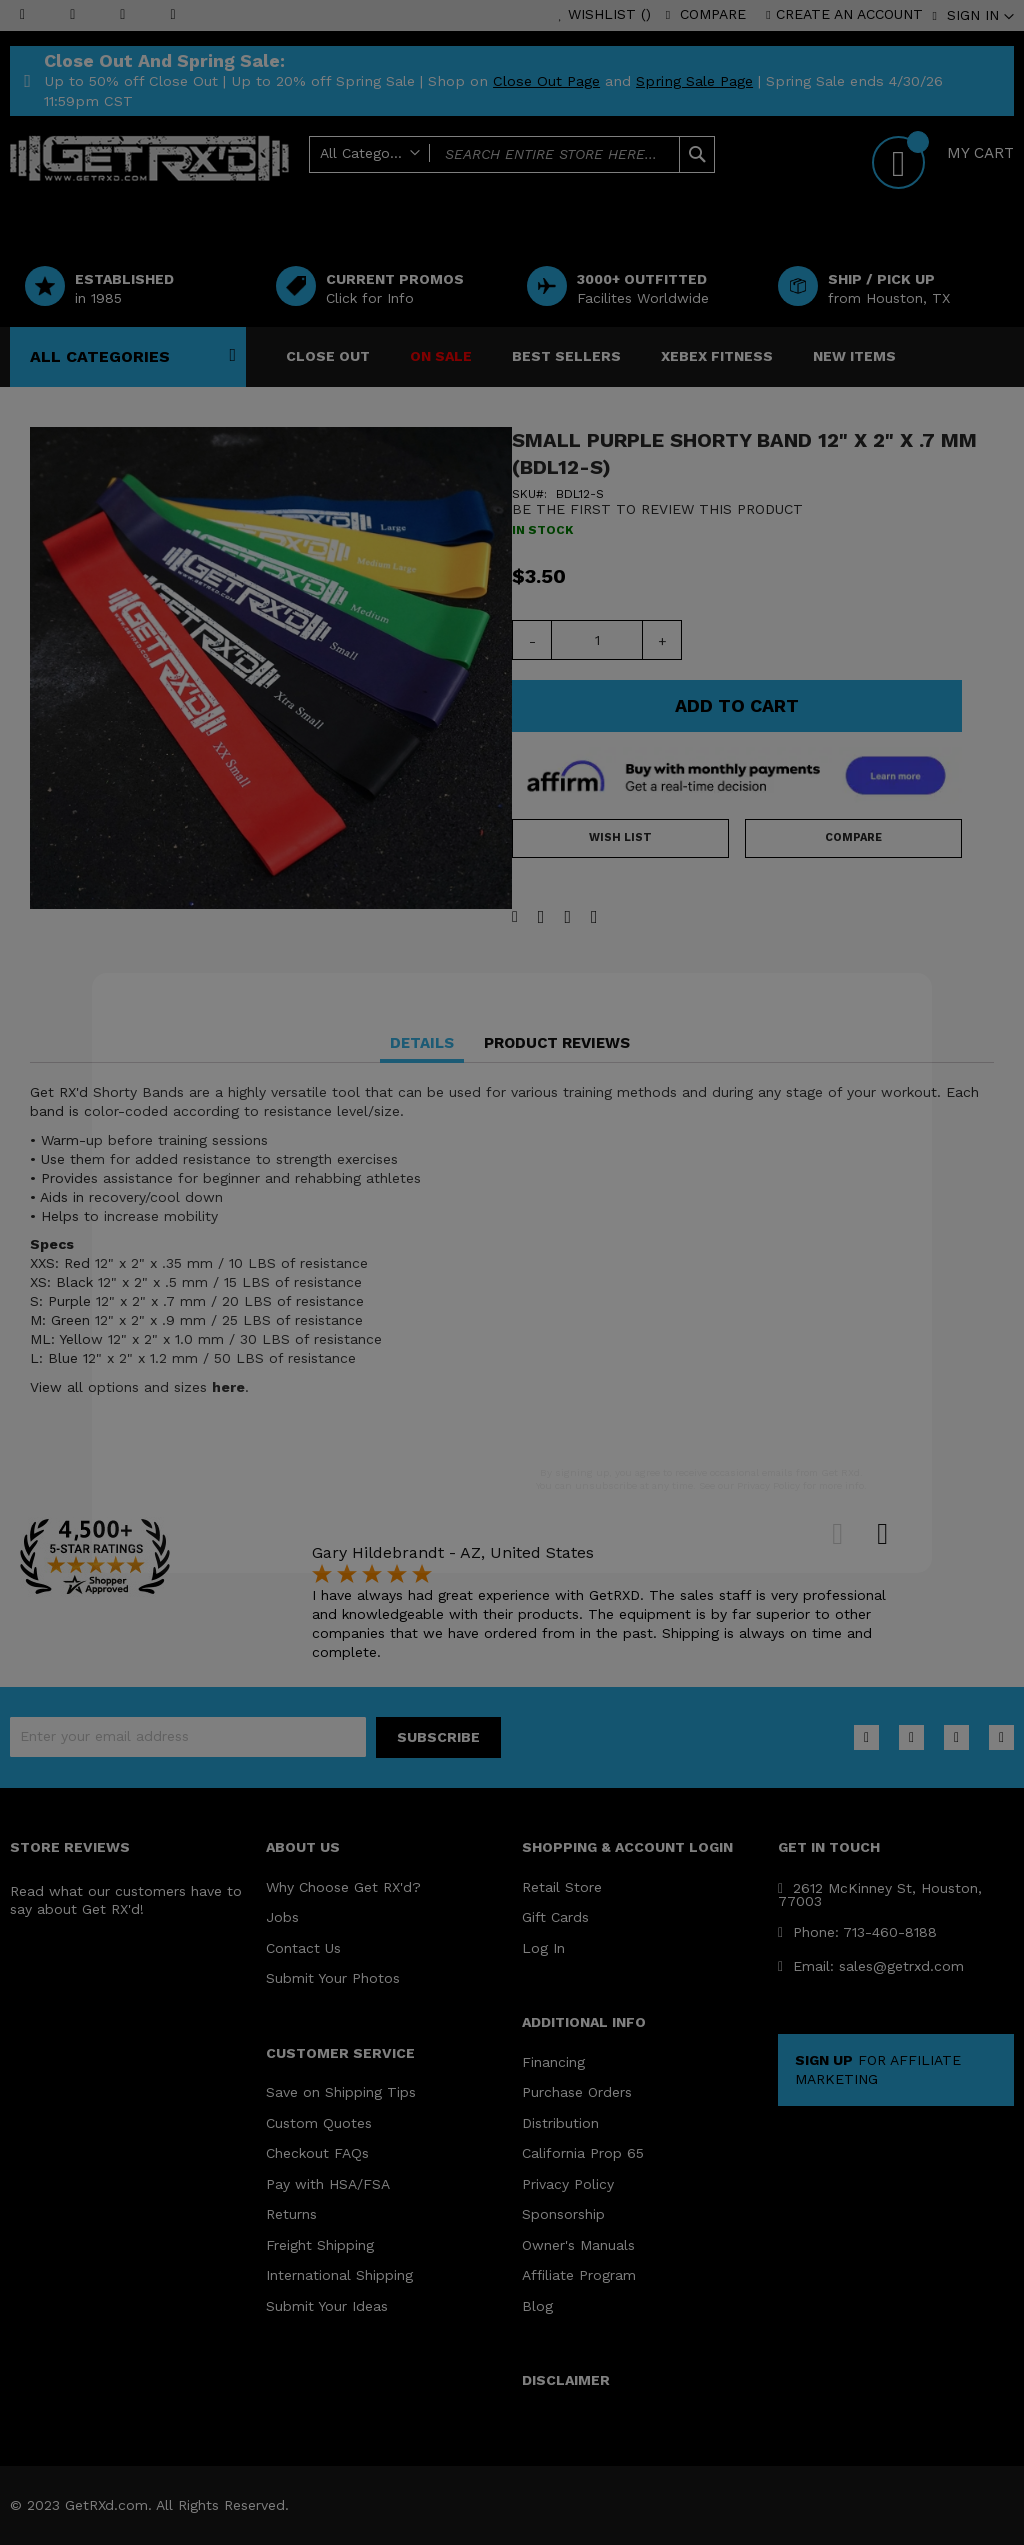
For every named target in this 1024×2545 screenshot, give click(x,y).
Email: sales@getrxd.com (871, 1966)
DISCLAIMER (566, 2380)
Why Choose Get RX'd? (343, 1887)
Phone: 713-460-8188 (857, 1932)
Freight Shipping (320, 2245)
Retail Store (562, 1887)
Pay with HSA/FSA (328, 2184)
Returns (291, 2214)
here (228, 1387)
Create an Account (849, 14)
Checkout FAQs (317, 2153)
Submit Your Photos (333, 1978)
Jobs (282, 1917)
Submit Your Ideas (327, 2306)
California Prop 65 (583, 2153)
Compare (713, 14)
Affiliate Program (579, 2275)
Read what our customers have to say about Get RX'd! (126, 1900)
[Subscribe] (438, 1737)
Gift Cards (555, 1917)
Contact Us (303, 1948)
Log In (543, 1948)
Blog (537, 2306)
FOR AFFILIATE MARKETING (878, 2069)
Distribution (560, 2123)
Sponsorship (563, 2214)
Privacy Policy (568, 2184)
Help (616, 187)
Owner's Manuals (578, 2245)
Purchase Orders (577, 2092)
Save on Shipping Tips (341, 2092)
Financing (553, 2062)
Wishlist (609, 14)
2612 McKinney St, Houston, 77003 (880, 1894)
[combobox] (512, 154)
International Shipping (339, 2275)
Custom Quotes (319, 2123)
